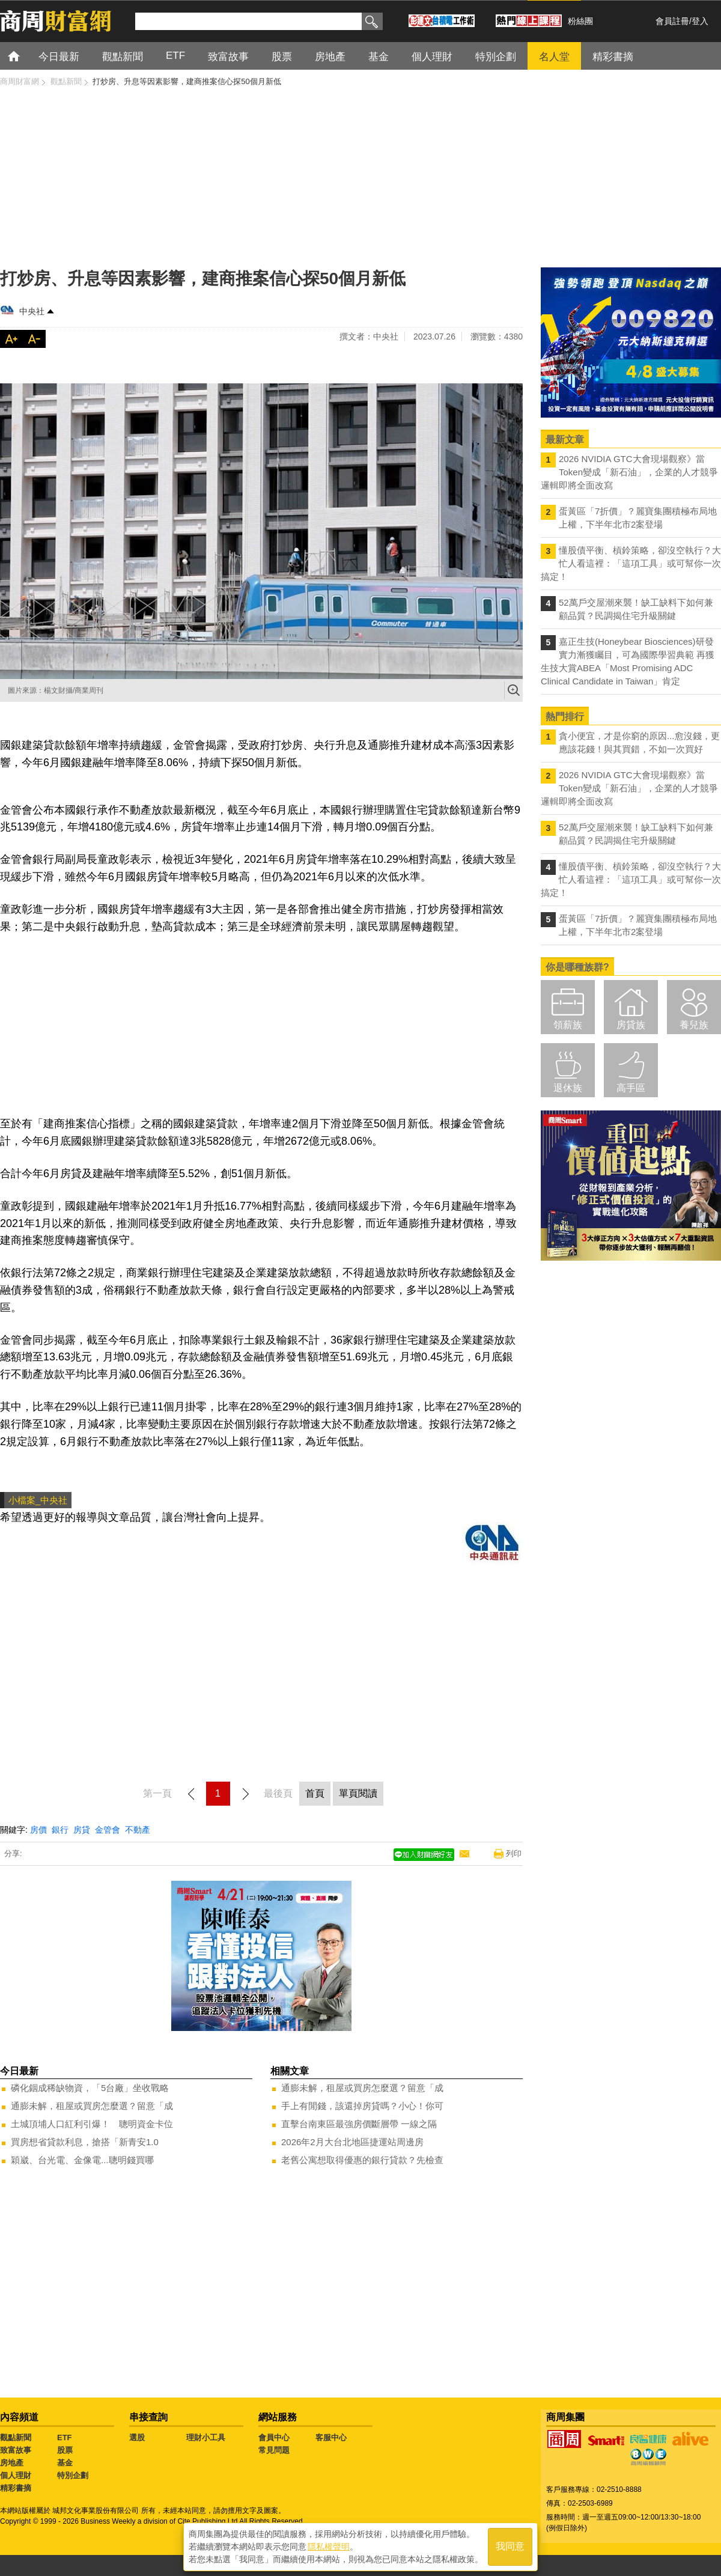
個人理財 (15, 2475)
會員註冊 (672, 21)
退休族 (567, 1088)
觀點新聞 (15, 2437)
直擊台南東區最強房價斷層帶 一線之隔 (359, 2124)
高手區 (630, 1088)
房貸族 (630, 1025)
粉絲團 (580, 21)
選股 (137, 2437)
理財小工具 (205, 2437)
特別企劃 (72, 2475)
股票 (65, 2450)
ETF (64, 2437)
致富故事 (15, 2450)
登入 (700, 21)
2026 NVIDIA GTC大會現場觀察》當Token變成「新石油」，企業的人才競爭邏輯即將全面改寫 (629, 472)
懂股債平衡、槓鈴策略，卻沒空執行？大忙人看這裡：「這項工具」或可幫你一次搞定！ (631, 563)
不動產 (137, 1830)
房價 (38, 1830)
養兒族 (694, 1025)
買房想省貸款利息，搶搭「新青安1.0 (85, 2142)
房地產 (11, 2462)
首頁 (25, 55)
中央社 (31, 311)
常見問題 (274, 2450)
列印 (514, 1853)
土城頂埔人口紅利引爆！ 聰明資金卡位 (92, 2124)
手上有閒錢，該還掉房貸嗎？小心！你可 (362, 2106)
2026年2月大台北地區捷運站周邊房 (352, 2142)
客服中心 (331, 2437)
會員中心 (274, 2437)
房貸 (81, 1830)
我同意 (510, 2547)
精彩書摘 (15, 2487)
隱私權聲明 (329, 2546)
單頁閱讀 (358, 1793)
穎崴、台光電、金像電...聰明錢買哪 (82, 2160)
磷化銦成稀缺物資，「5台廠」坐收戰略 (90, 2088)
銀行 (60, 1830)
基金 (65, 2462)
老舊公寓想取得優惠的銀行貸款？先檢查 (362, 2160)
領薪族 (567, 1025)
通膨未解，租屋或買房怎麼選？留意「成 (92, 2106)
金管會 (107, 1830)
